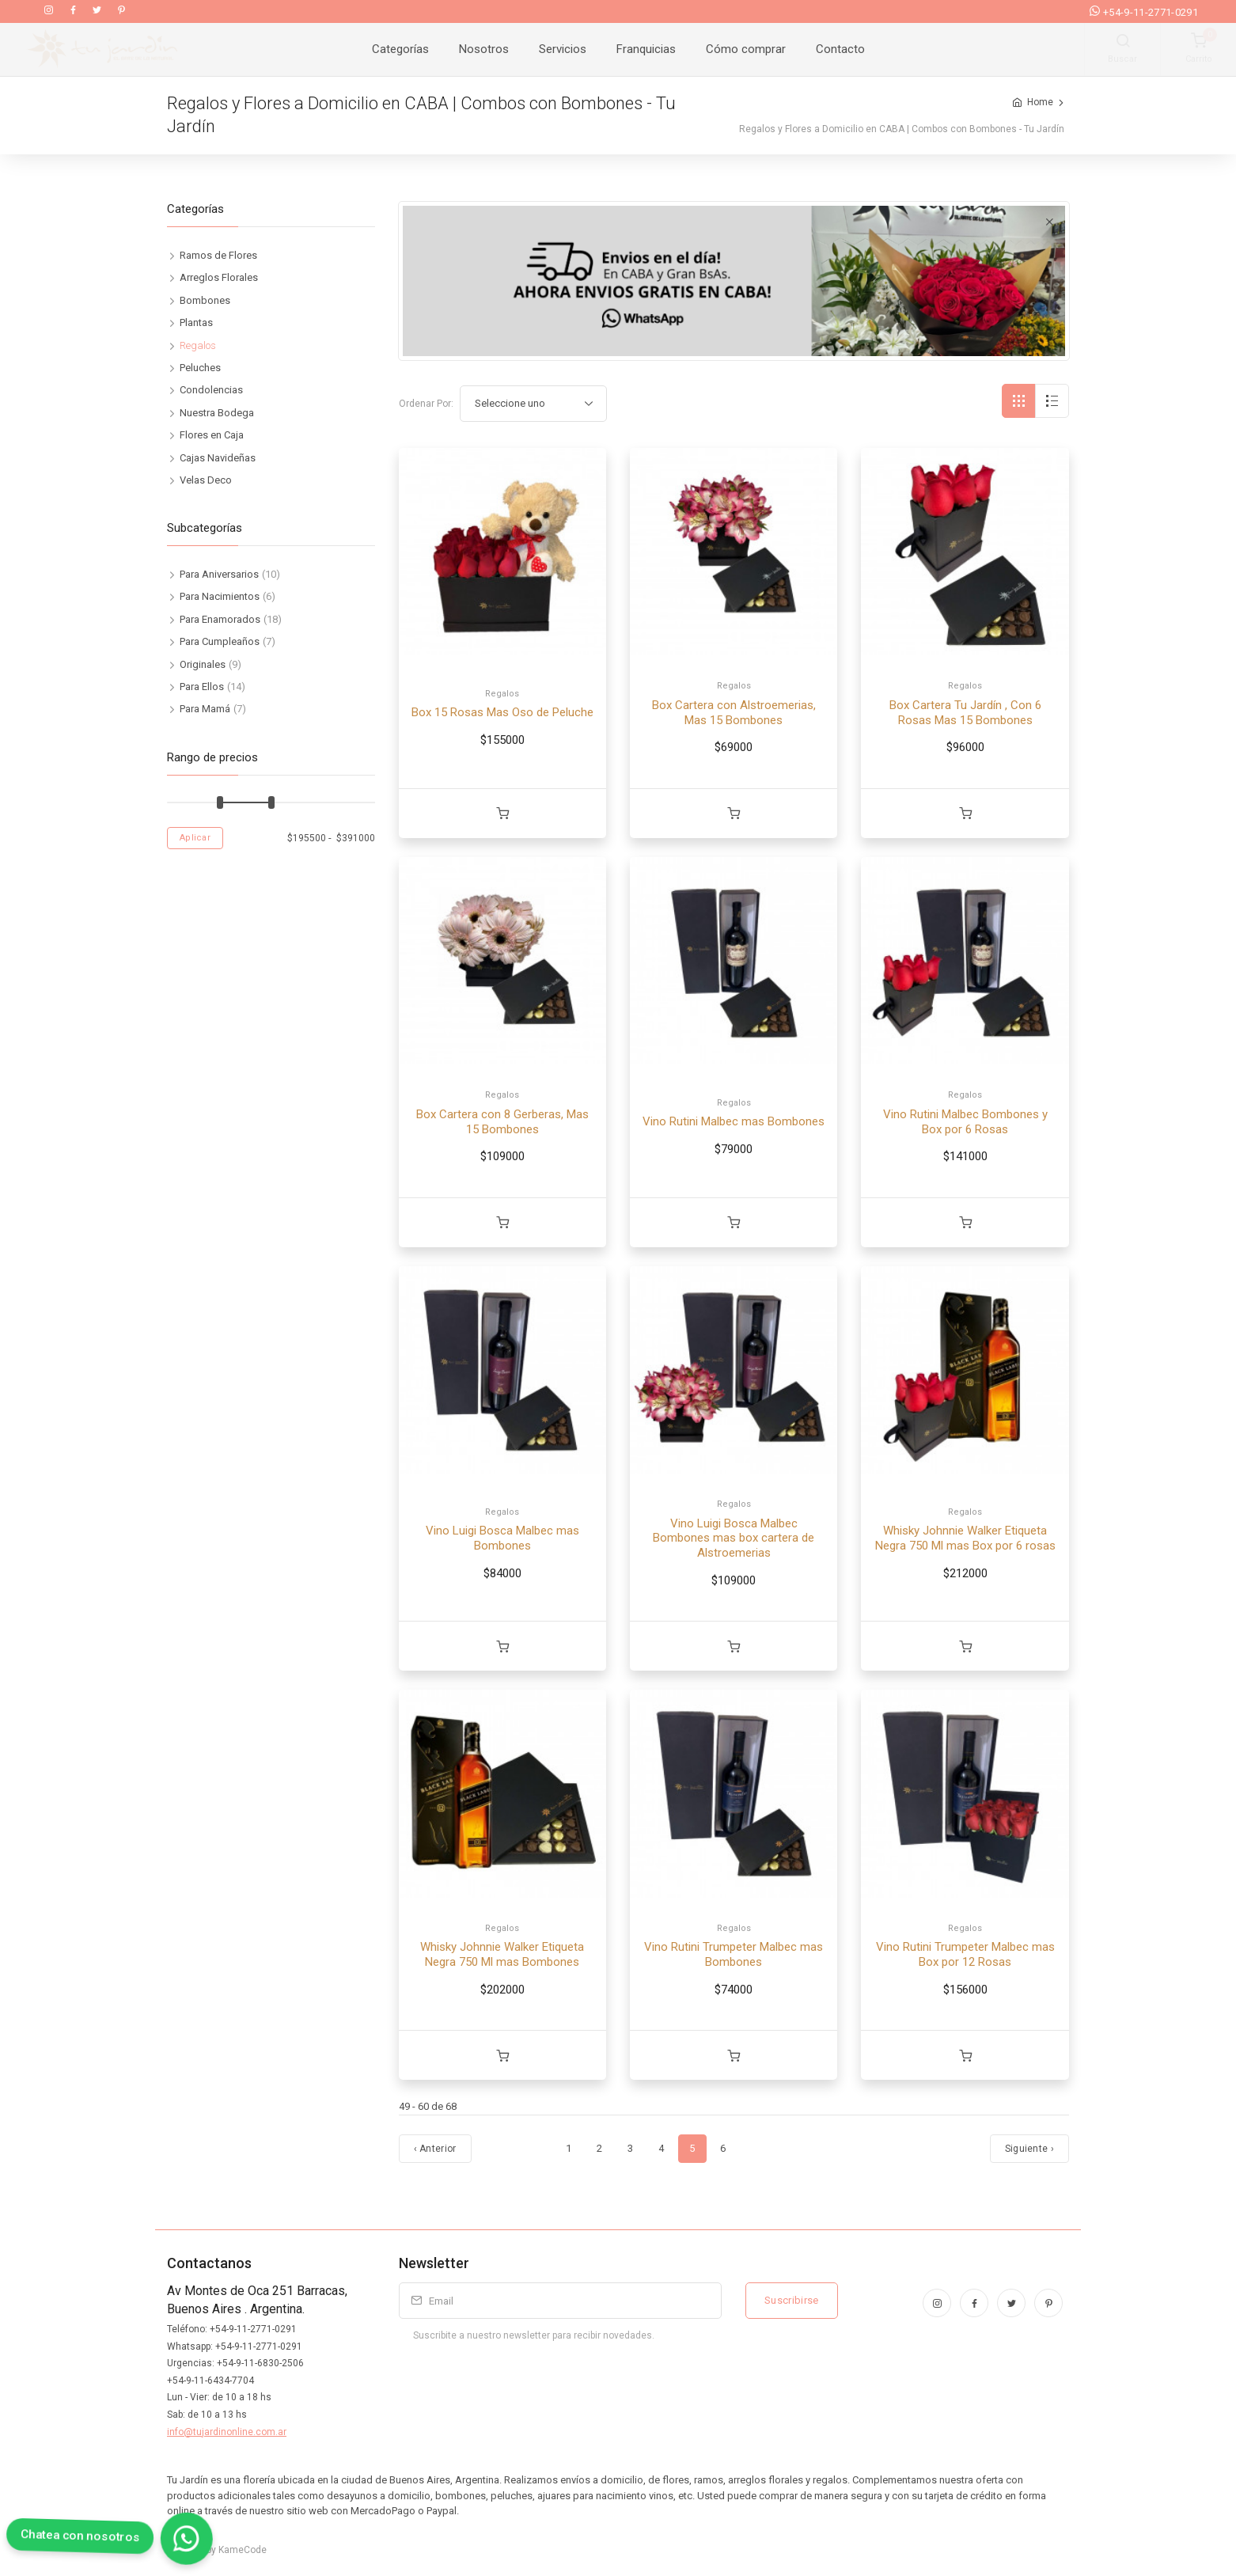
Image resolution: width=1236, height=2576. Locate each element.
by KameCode (234, 2549)
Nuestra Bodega (217, 413)
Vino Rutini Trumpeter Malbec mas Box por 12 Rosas (965, 1954)
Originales (203, 664)
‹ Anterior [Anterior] (435, 2148)
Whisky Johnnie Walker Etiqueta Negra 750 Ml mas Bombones (502, 1954)
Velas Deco (206, 480)
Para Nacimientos (220, 596)
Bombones (205, 300)
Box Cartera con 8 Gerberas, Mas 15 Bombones (502, 1121)
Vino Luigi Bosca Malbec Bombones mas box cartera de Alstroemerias (733, 1538)
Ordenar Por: (426, 403)
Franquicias (646, 49)
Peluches (200, 368)
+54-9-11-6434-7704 (210, 2380)
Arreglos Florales (219, 277)
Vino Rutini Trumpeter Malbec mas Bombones (733, 1954)
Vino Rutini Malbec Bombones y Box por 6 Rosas (965, 1121)
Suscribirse (791, 2300)
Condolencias (211, 390)
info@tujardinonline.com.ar (226, 2432)
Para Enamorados (220, 619)
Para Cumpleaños (220, 641)
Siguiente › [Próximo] (1029, 2148)
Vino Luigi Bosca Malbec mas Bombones (502, 1538)
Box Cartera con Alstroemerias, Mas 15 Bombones (734, 712)
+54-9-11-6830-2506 (260, 2363)
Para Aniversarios (219, 574)
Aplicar (195, 838)
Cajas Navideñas (218, 458)
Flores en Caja (212, 435)
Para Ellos (202, 686)
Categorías (400, 49)
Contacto (840, 49)
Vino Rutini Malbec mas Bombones (734, 1121)
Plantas (196, 322)
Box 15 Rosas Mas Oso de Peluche (502, 712)
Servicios (562, 49)
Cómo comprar (746, 49)
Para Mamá (205, 709)
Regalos (502, 694)
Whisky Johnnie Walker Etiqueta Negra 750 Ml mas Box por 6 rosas (965, 1538)
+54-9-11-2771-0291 (1144, 12)
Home (1040, 102)
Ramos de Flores (218, 255)
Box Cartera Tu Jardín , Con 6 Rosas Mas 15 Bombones (965, 712)
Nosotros (484, 49)
